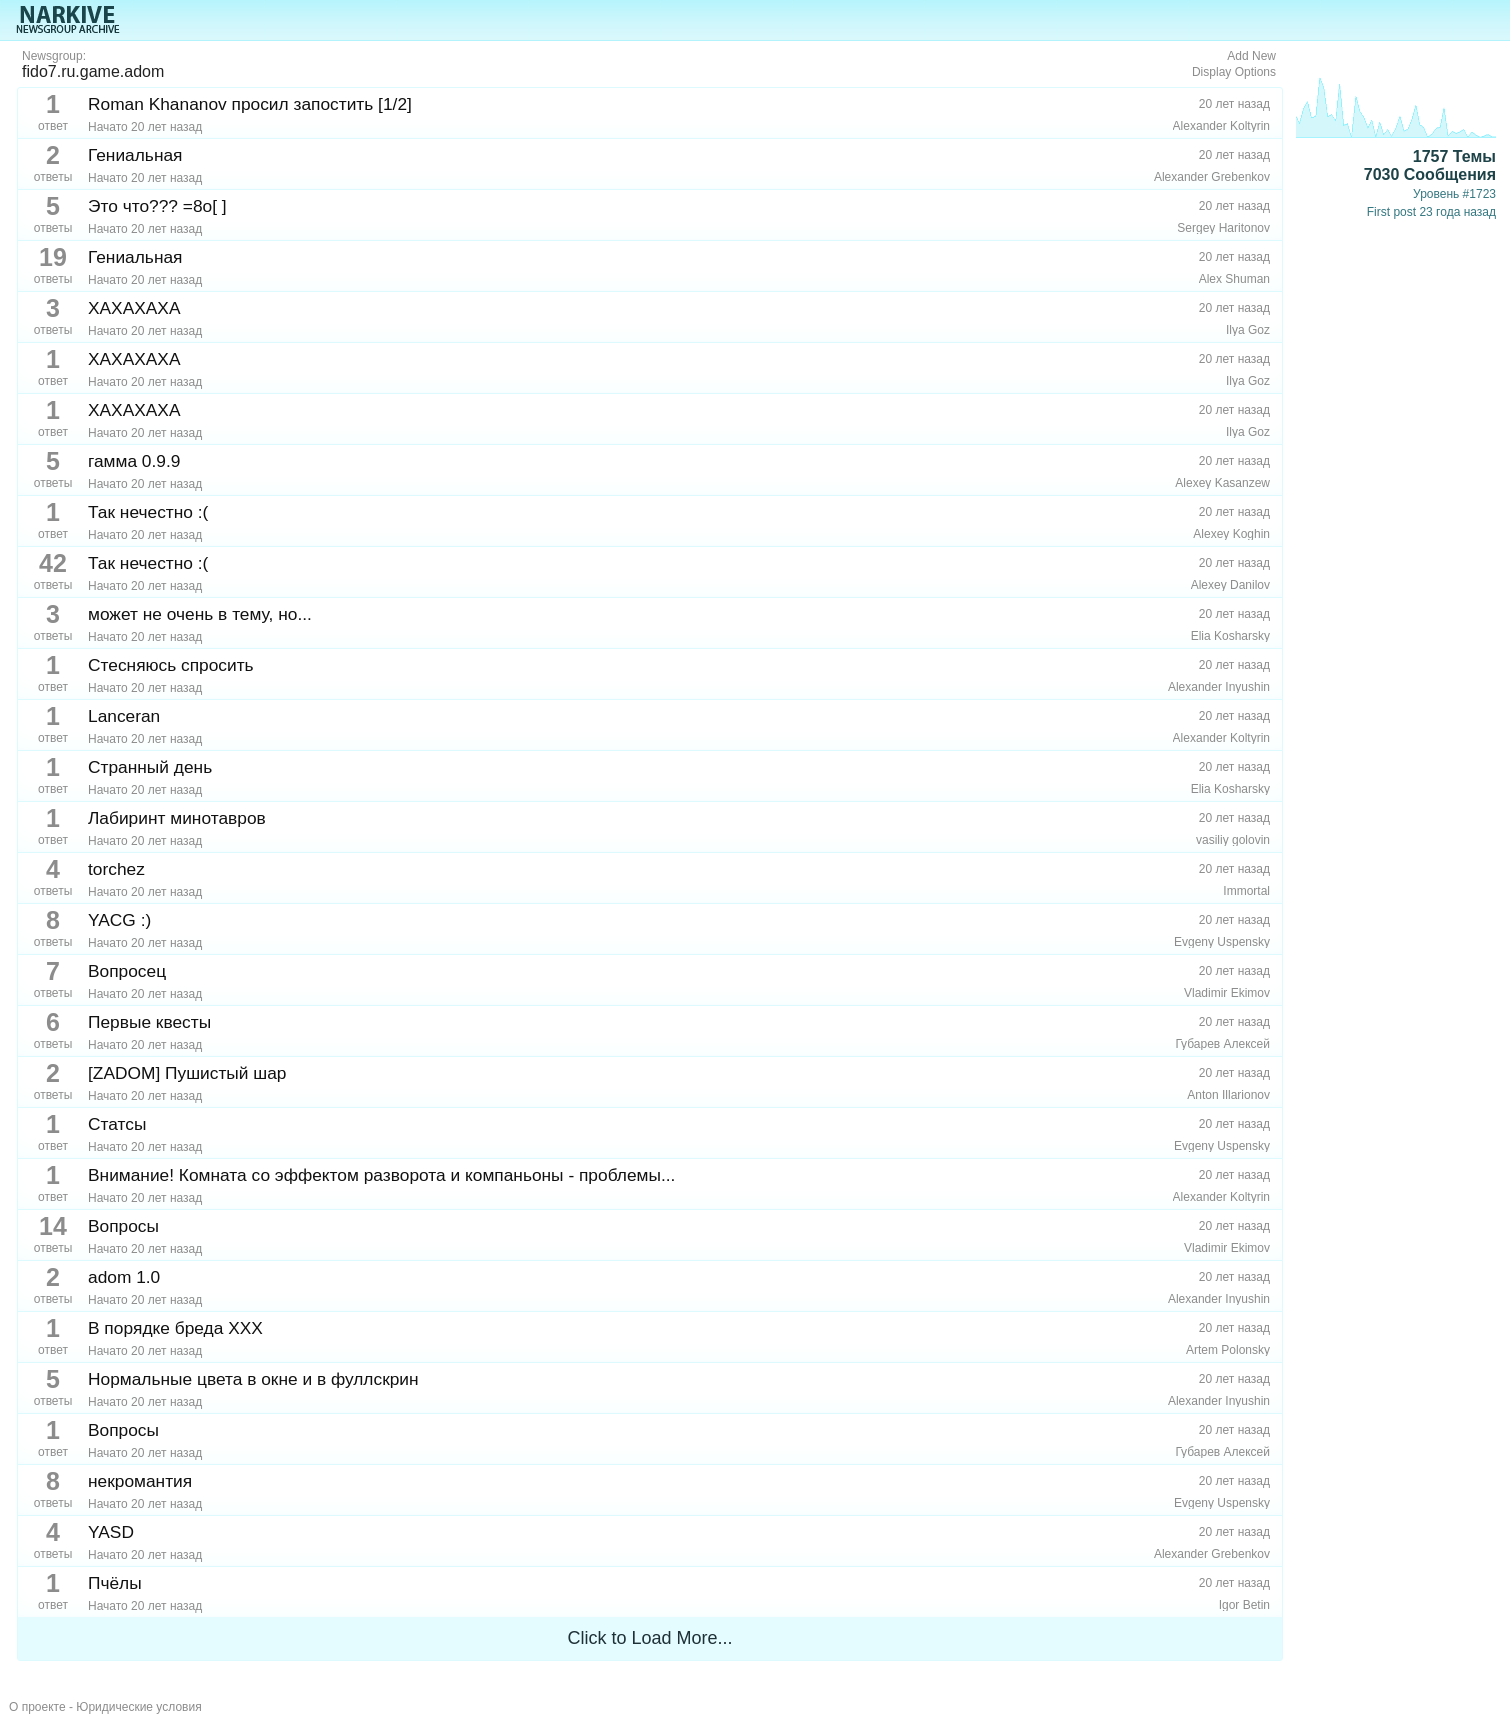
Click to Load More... (649, 1638)
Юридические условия (138, 1707)
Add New (1251, 56)
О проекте (37, 1707)
